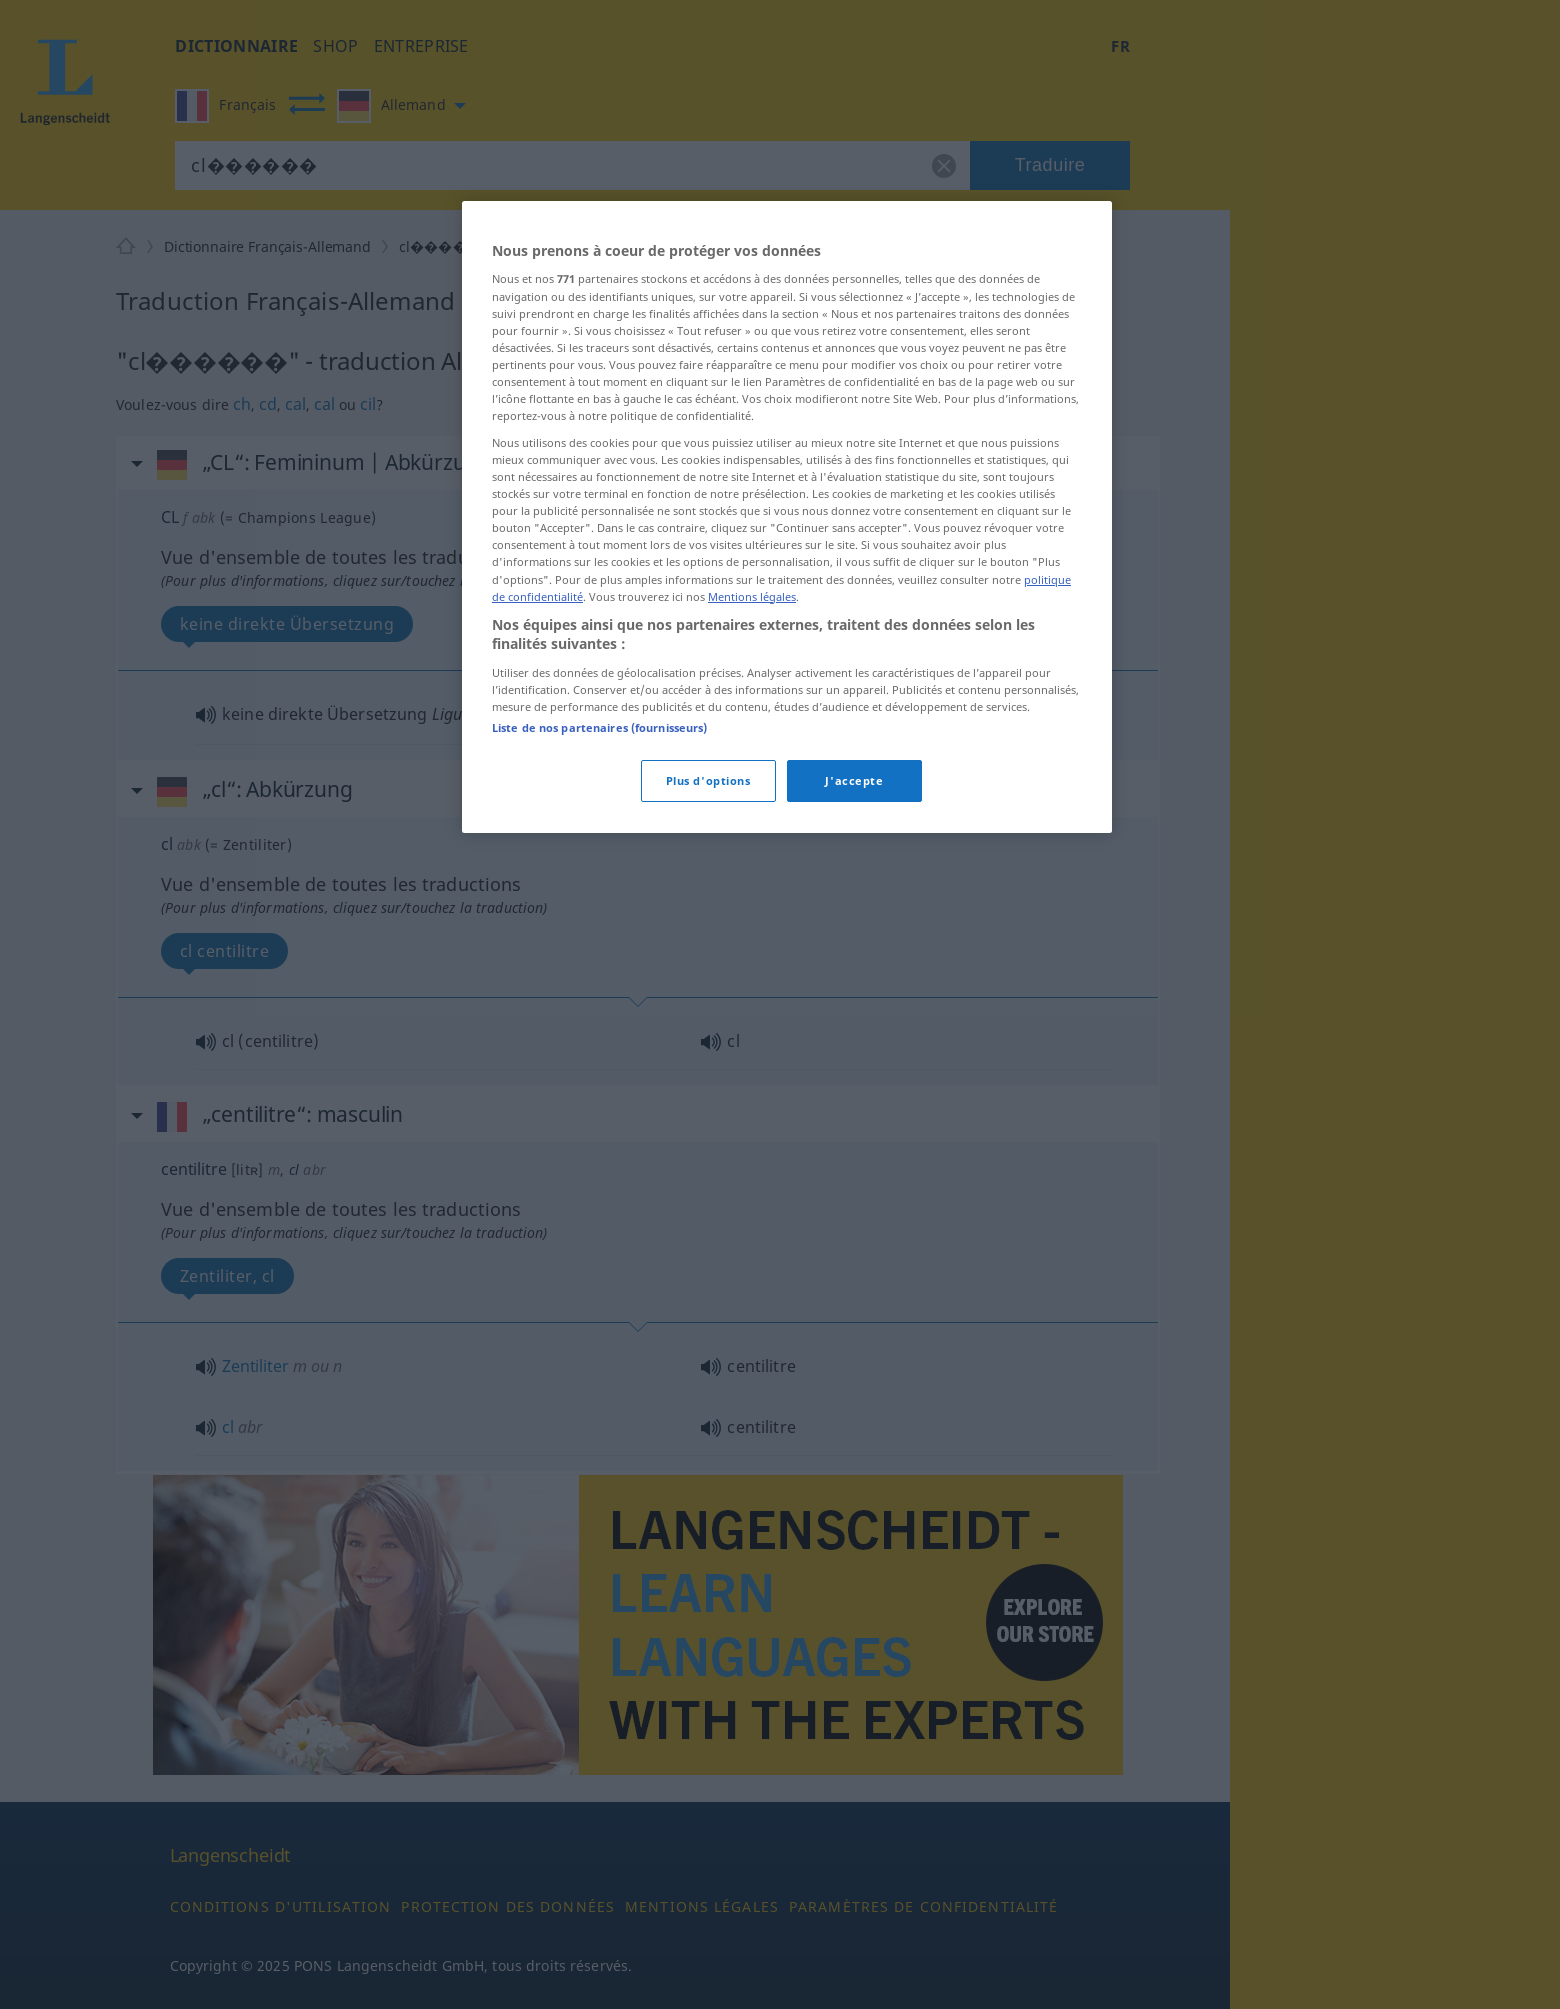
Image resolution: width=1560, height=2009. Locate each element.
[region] (787, 517)
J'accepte (854, 780)
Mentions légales (752, 596)
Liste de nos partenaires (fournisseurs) (599, 727)
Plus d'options (708, 780)
